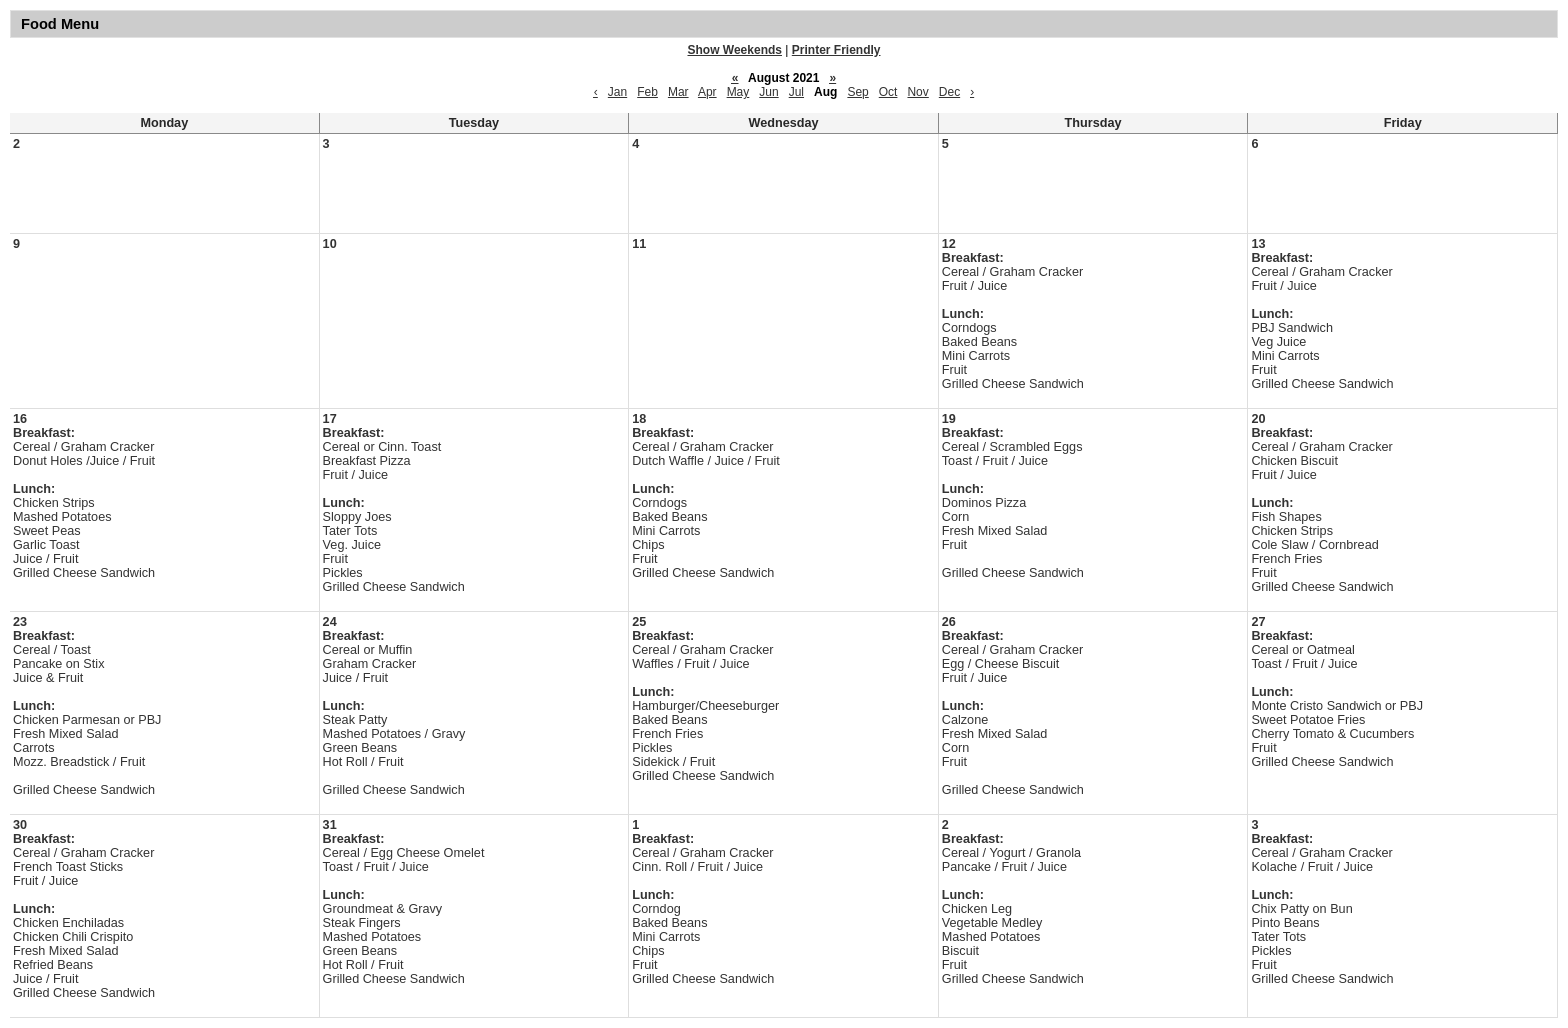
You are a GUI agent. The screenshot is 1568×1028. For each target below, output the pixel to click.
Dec (949, 92)
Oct (888, 92)
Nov (917, 92)
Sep (857, 92)
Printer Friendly (836, 50)
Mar (678, 92)
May (738, 92)
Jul (796, 92)
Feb (647, 92)
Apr (707, 92)
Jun (768, 92)
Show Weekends (735, 50)
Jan (617, 92)
